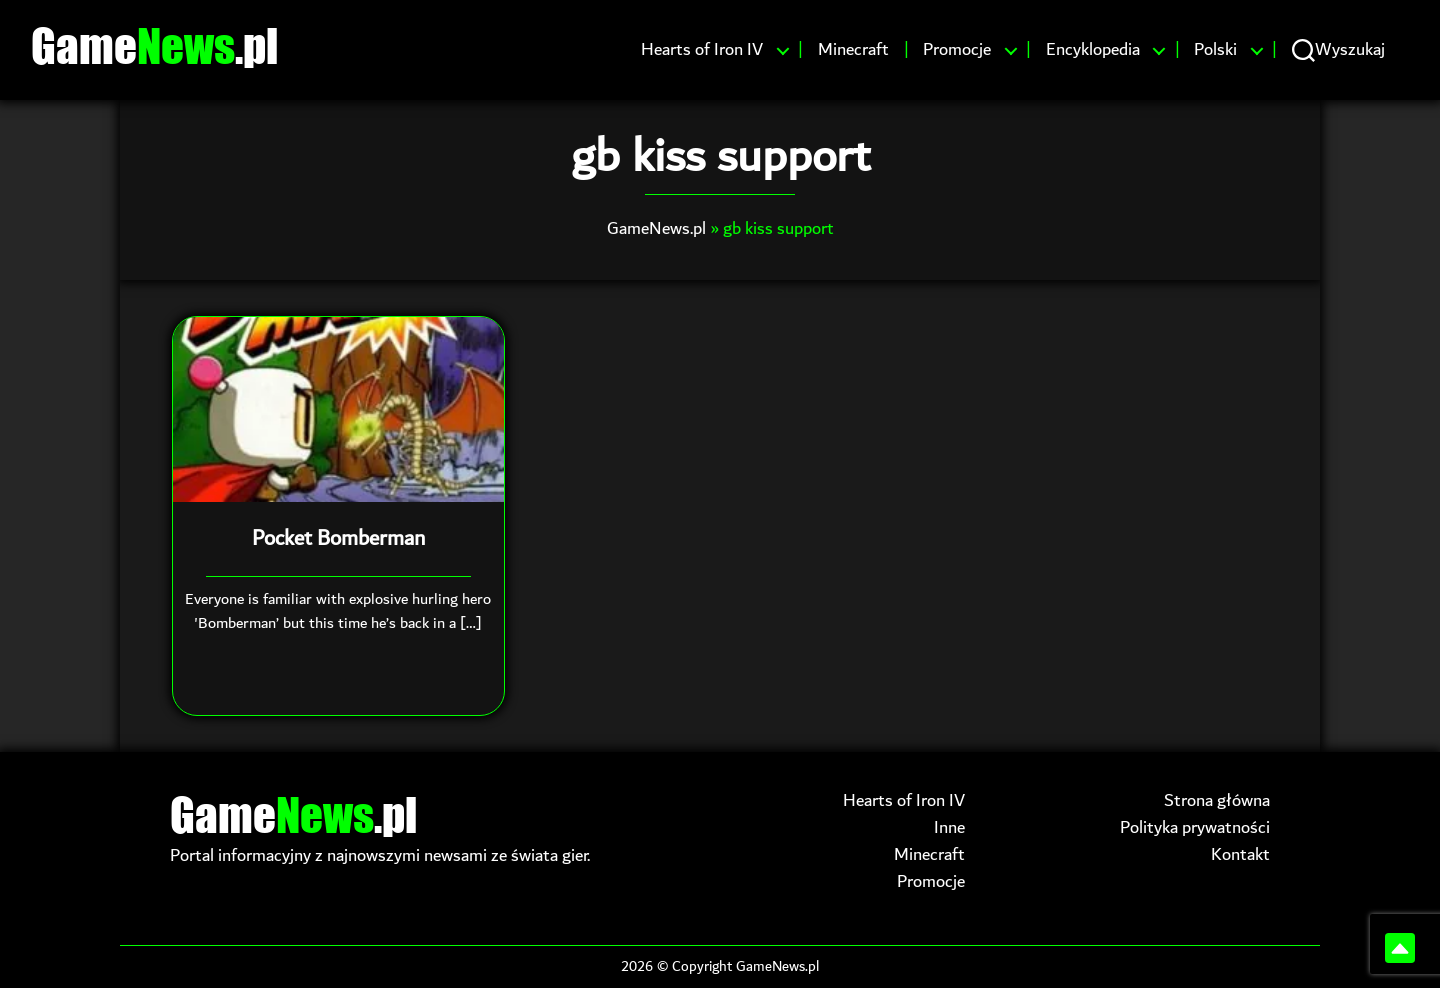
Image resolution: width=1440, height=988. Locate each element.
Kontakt (1240, 854)
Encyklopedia (1093, 50)
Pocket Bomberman (338, 539)
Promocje (957, 50)
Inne (949, 827)
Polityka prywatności (1195, 827)
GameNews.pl (656, 228)
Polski (1215, 50)
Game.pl (154, 45)
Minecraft (853, 50)
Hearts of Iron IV (702, 50)
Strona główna (1217, 800)
